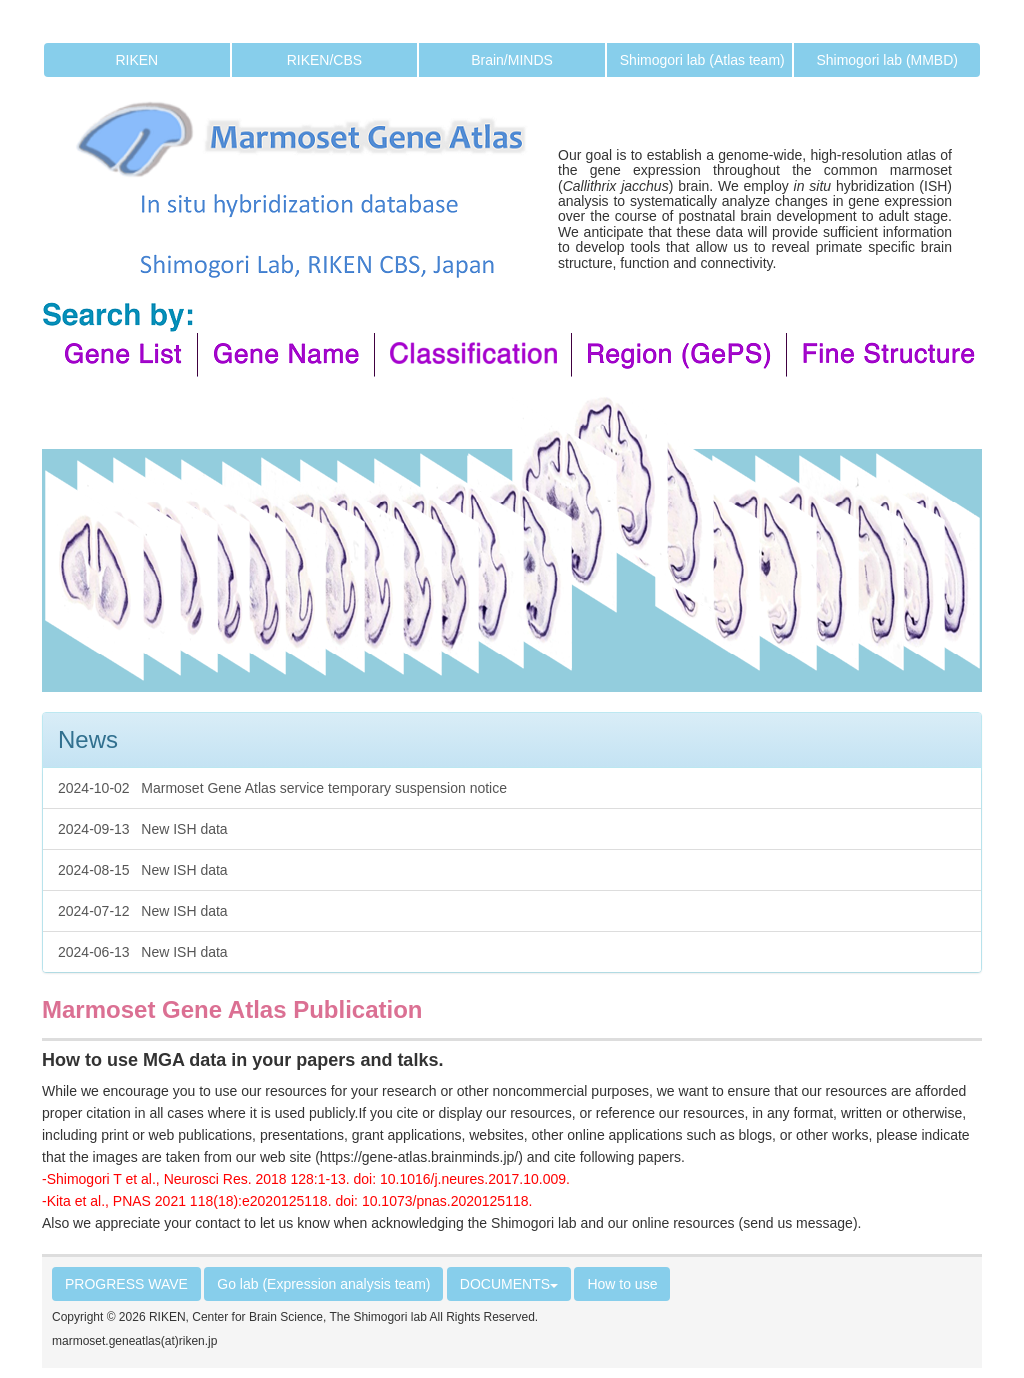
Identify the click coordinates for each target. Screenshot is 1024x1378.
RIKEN (136, 60)
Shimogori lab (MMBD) (887, 60)
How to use (622, 1284)
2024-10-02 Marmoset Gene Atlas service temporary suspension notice (282, 788)
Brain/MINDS (512, 60)
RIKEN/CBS (324, 60)
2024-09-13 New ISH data (143, 829)
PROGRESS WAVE (126, 1284)
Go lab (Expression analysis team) (323, 1284)
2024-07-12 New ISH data (143, 911)
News (88, 739)
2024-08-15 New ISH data (143, 870)
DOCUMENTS (509, 1284)
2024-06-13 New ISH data (143, 952)
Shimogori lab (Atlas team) (702, 60)
